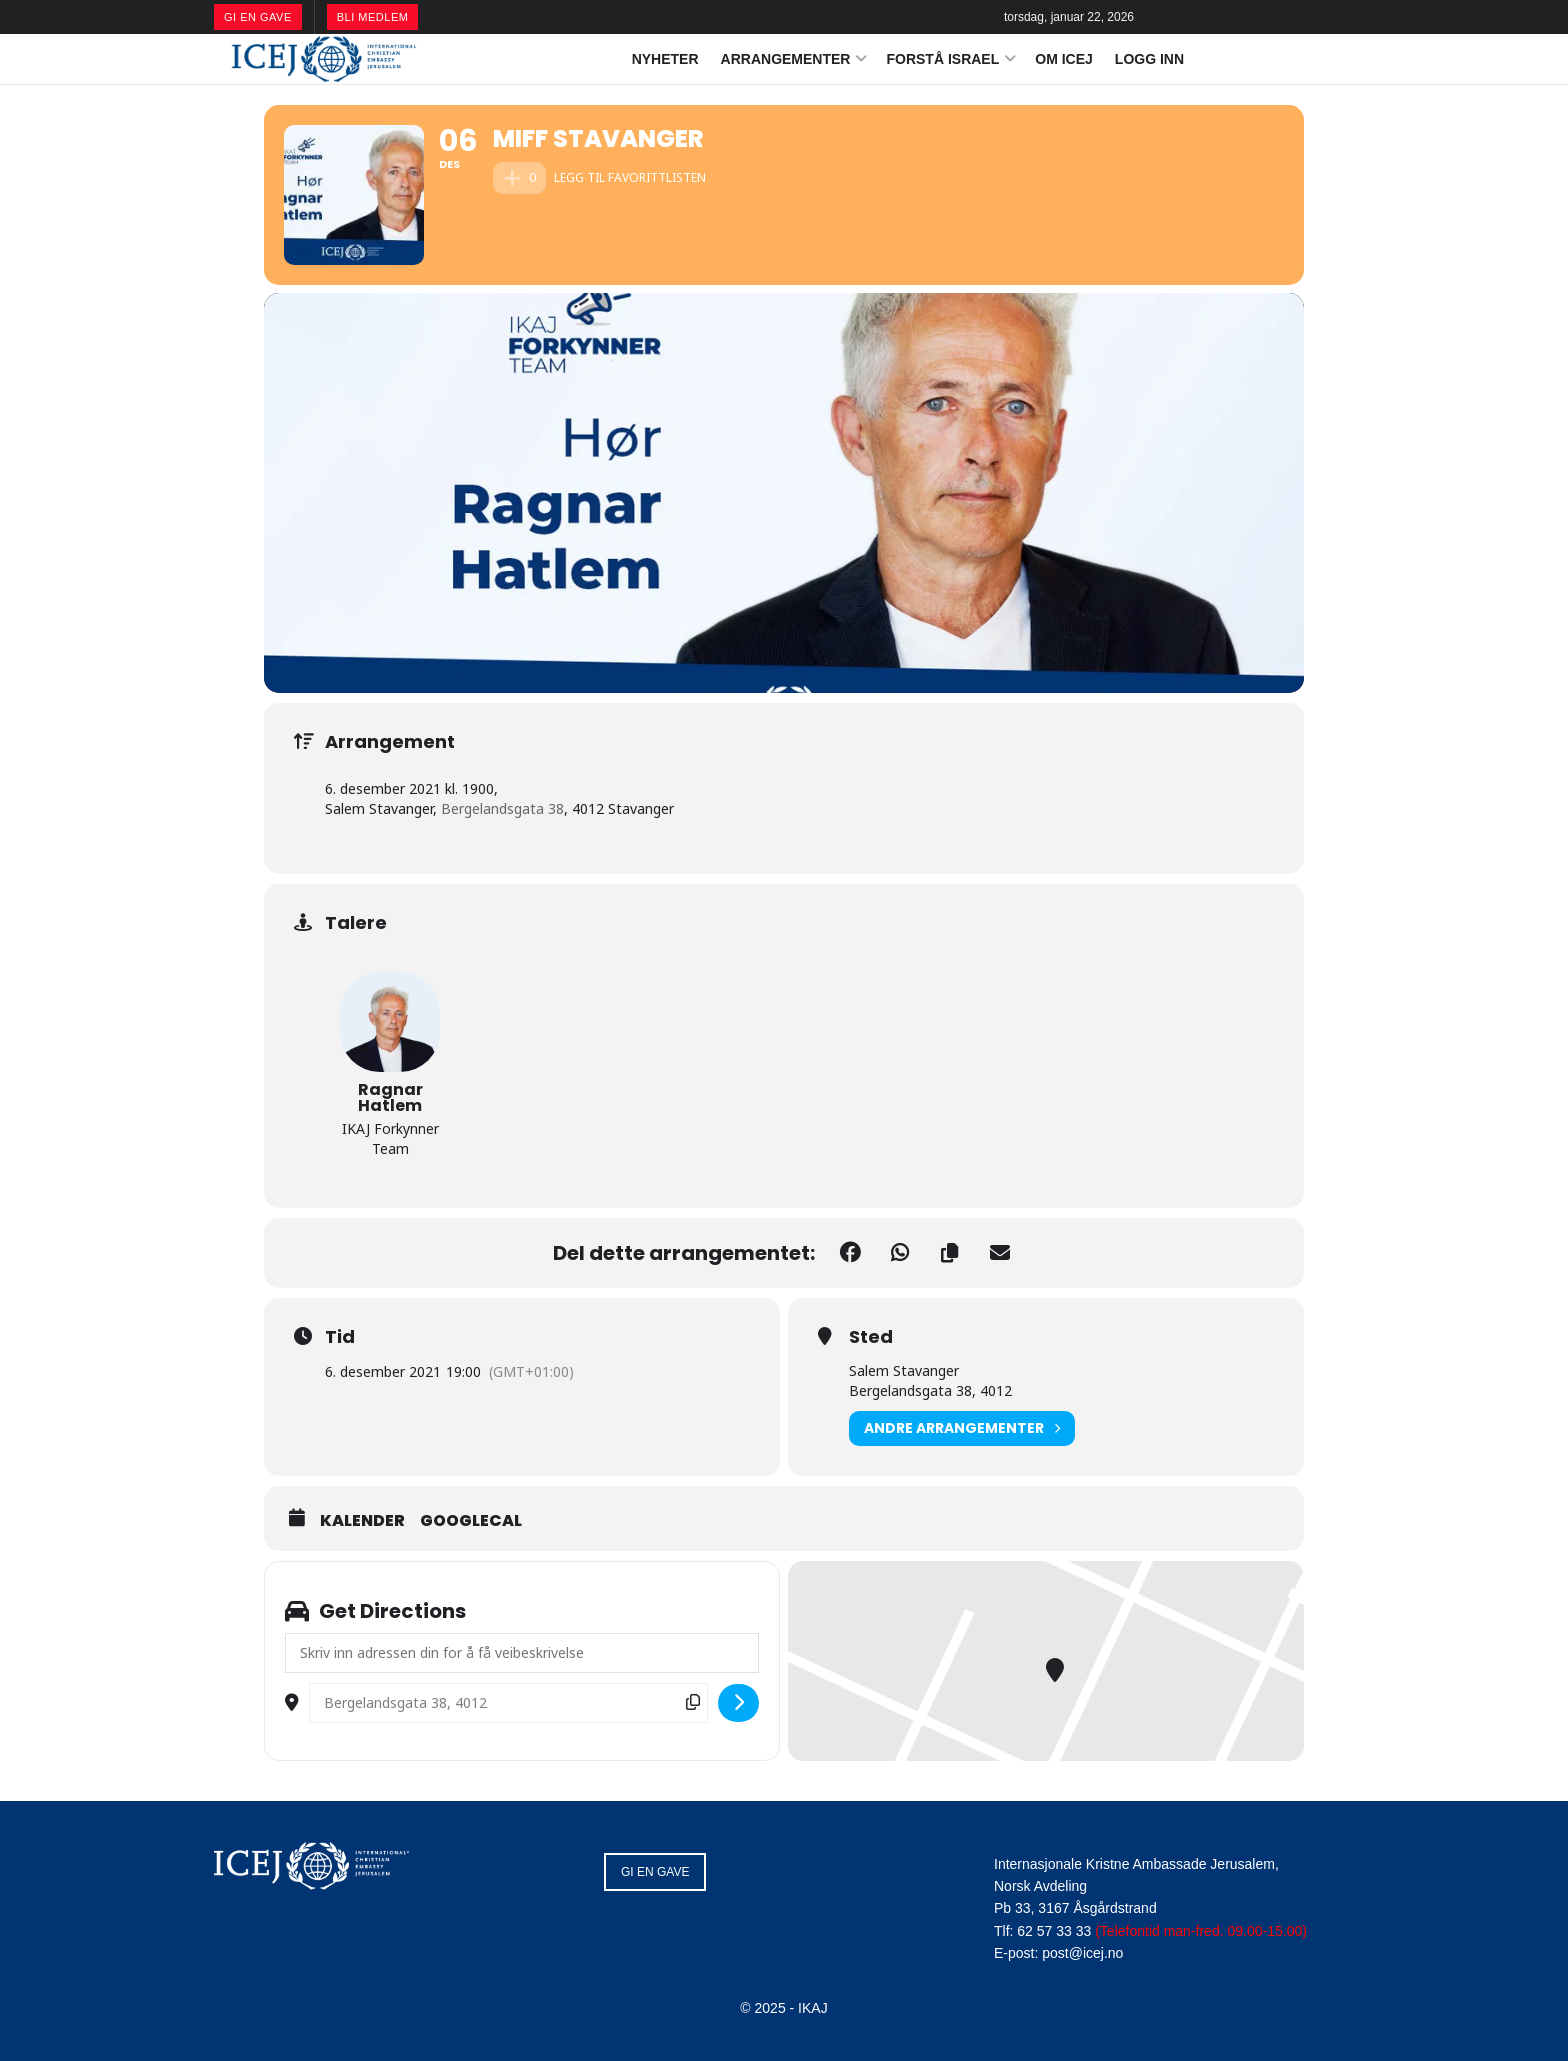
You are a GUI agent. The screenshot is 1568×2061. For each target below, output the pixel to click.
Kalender (362, 1521)
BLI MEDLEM (373, 17)
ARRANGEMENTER (786, 59)
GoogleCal (471, 1521)
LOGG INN (1149, 59)
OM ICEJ (1064, 59)
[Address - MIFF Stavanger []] (522, 1653)
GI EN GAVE (258, 17)
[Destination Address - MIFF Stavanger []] (508, 1703)
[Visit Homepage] (324, 59)
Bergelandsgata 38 (502, 808)
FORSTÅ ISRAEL (942, 59)
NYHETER (665, 59)
